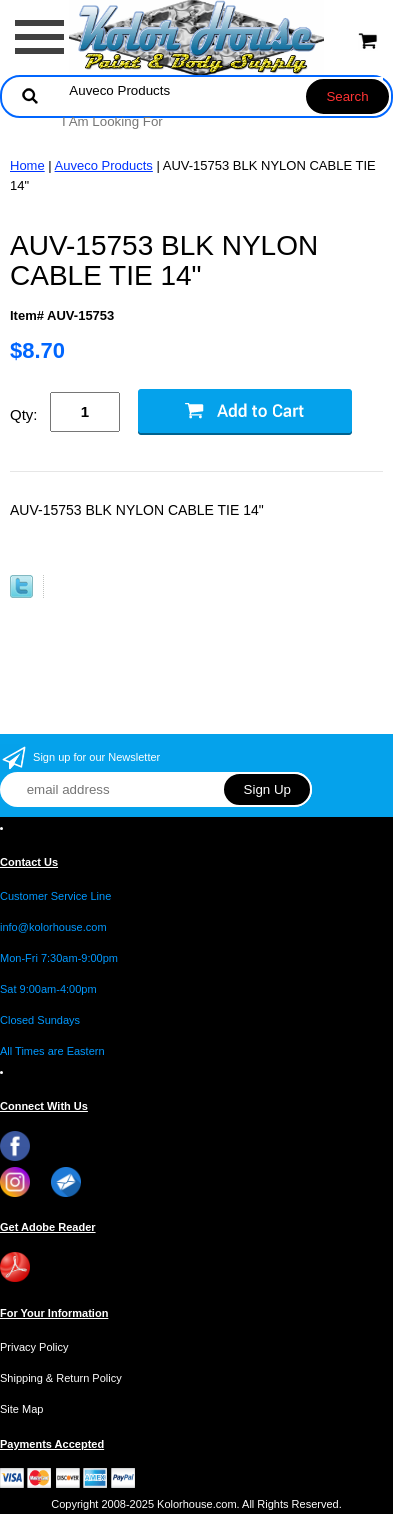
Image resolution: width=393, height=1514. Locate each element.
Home (27, 165)
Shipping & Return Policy (61, 1378)
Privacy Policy (34, 1347)
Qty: (24, 414)
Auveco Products (104, 165)
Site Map (21, 1409)
